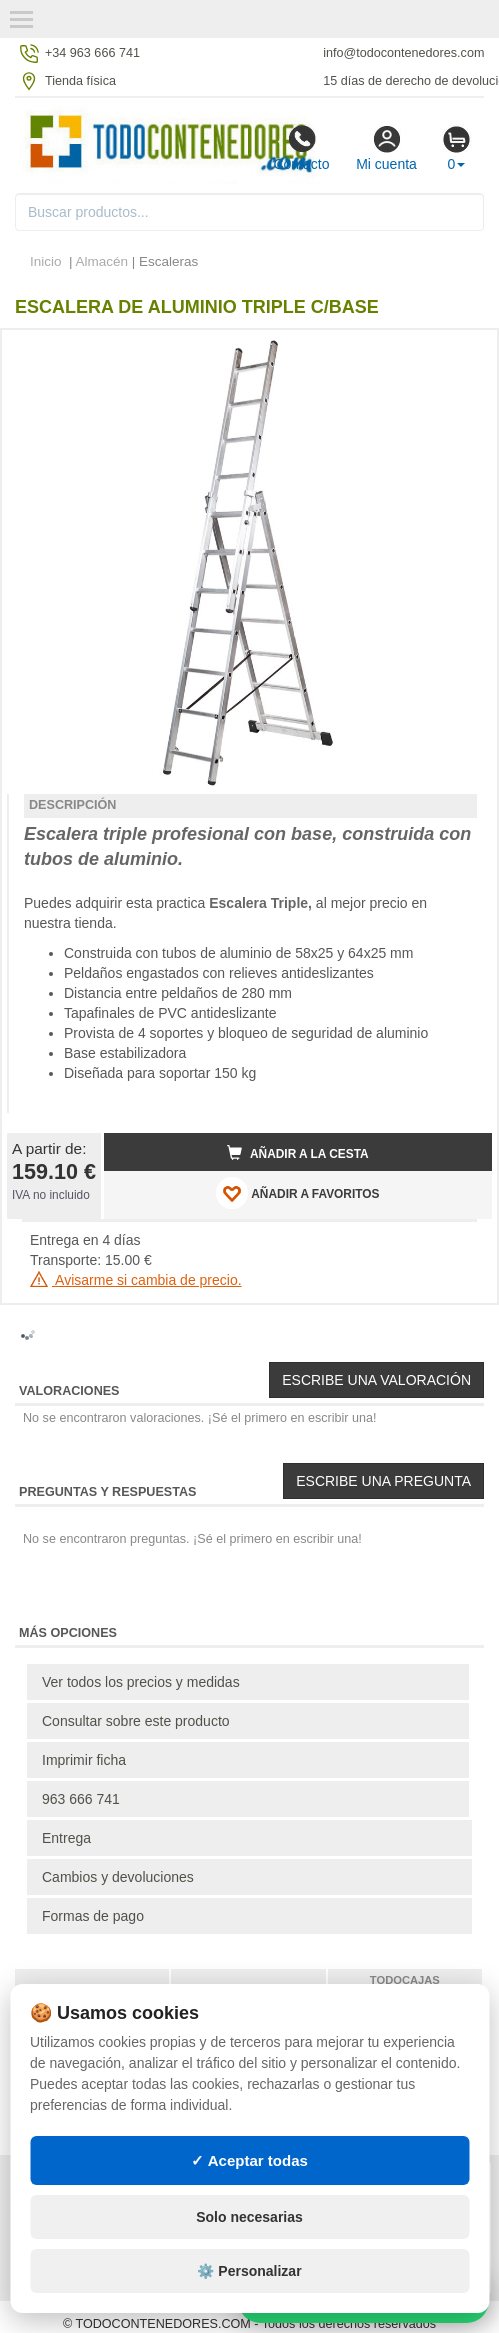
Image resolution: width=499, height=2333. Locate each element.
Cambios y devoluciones (118, 1877)
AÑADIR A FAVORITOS (297, 1193)
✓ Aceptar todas (249, 2160)
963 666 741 (81, 1799)
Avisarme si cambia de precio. (136, 1280)
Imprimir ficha (84, 1760)
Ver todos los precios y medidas (141, 1682)
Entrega (66, 1838)
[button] (459, 353)
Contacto (301, 148)
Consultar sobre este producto (136, 1721)
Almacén (102, 261)
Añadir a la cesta (298, 1153)
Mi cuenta (386, 148)
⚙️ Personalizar (249, 2271)
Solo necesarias (249, 2217)
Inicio (46, 261)
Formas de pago (93, 1916)
